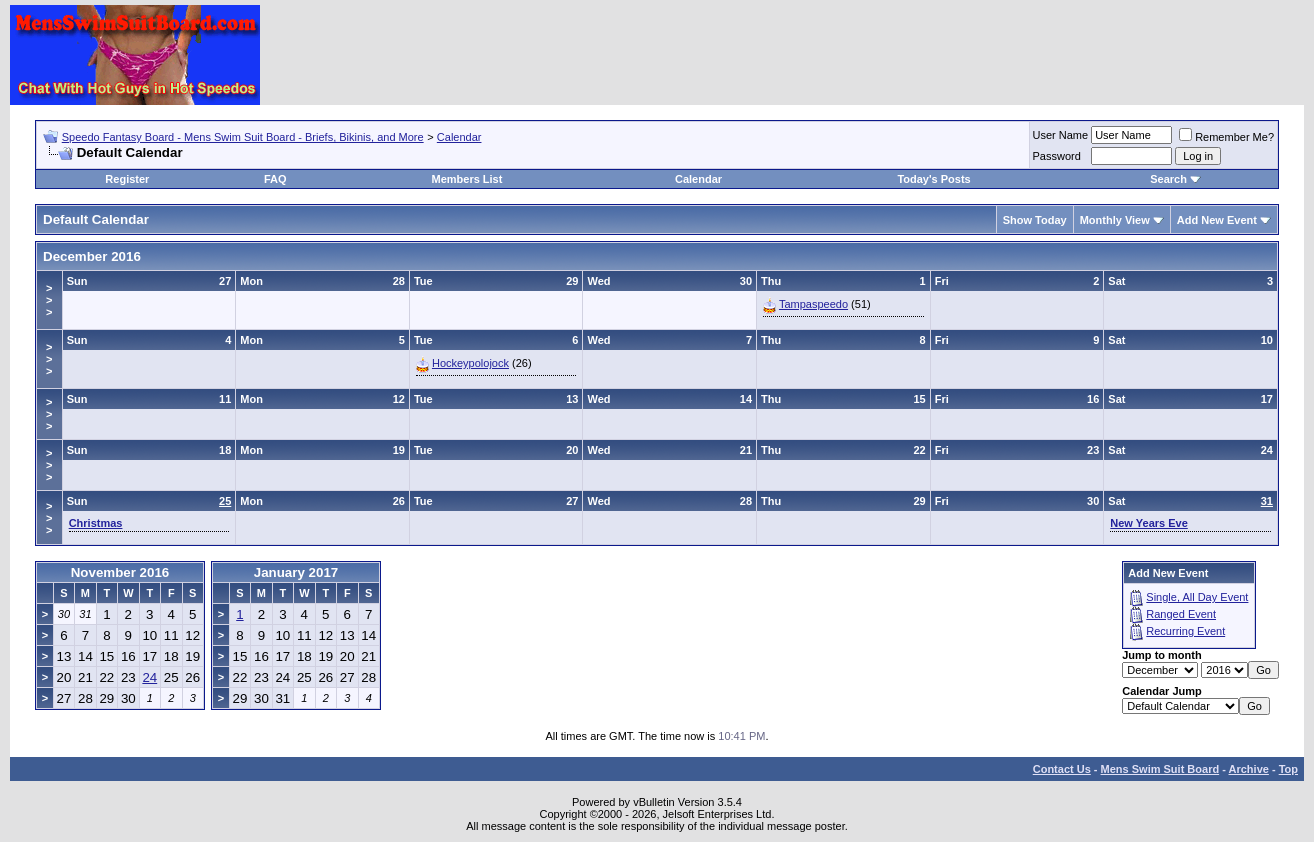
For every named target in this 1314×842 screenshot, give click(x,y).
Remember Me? (1226, 137)
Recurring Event (1185, 631)
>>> (49, 300)
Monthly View (1115, 220)
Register (127, 179)
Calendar (459, 137)
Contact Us (1062, 769)
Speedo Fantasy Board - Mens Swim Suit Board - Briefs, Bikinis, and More (243, 137)
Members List (466, 179)
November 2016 (120, 572)
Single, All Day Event (1197, 597)
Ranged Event (1181, 614)
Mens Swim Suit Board (1160, 769)
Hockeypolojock (470, 363)
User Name (1061, 135)
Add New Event (1217, 220)
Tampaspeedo (813, 304)
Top (1288, 769)
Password (1057, 156)
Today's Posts (933, 179)
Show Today (1035, 220)
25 (225, 501)
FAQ (275, 179)
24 (149, 677)
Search (1168, 179)
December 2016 (92, 256)
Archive (1249, 769)
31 (1267, 501)
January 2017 (296, 572)
